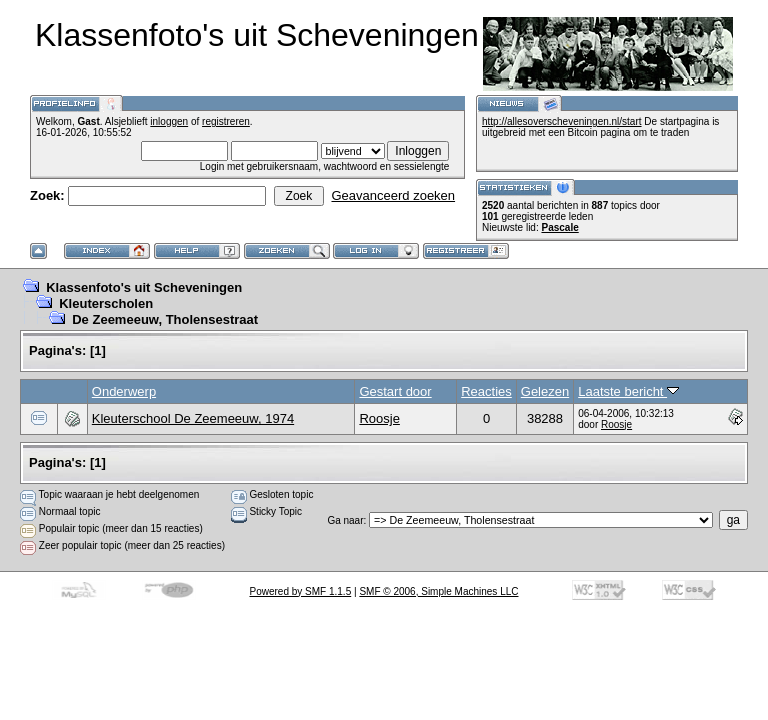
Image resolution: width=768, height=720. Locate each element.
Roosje (379, 418)
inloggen (169, 121)
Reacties (486, 391)
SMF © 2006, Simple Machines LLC (438, 591)
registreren (226, 121)
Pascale (559, 227)
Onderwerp (124, 391)
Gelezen (545, 391)
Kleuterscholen (106, 303)
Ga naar (345, 520)
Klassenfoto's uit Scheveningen (144, 287)
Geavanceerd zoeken (393, 195)
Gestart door (395, 391)
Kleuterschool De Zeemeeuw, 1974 (193, 418)
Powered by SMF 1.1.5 (301, 591)
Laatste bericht (628, 391)
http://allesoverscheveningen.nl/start (562, 121)
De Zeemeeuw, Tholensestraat (165, 319)
